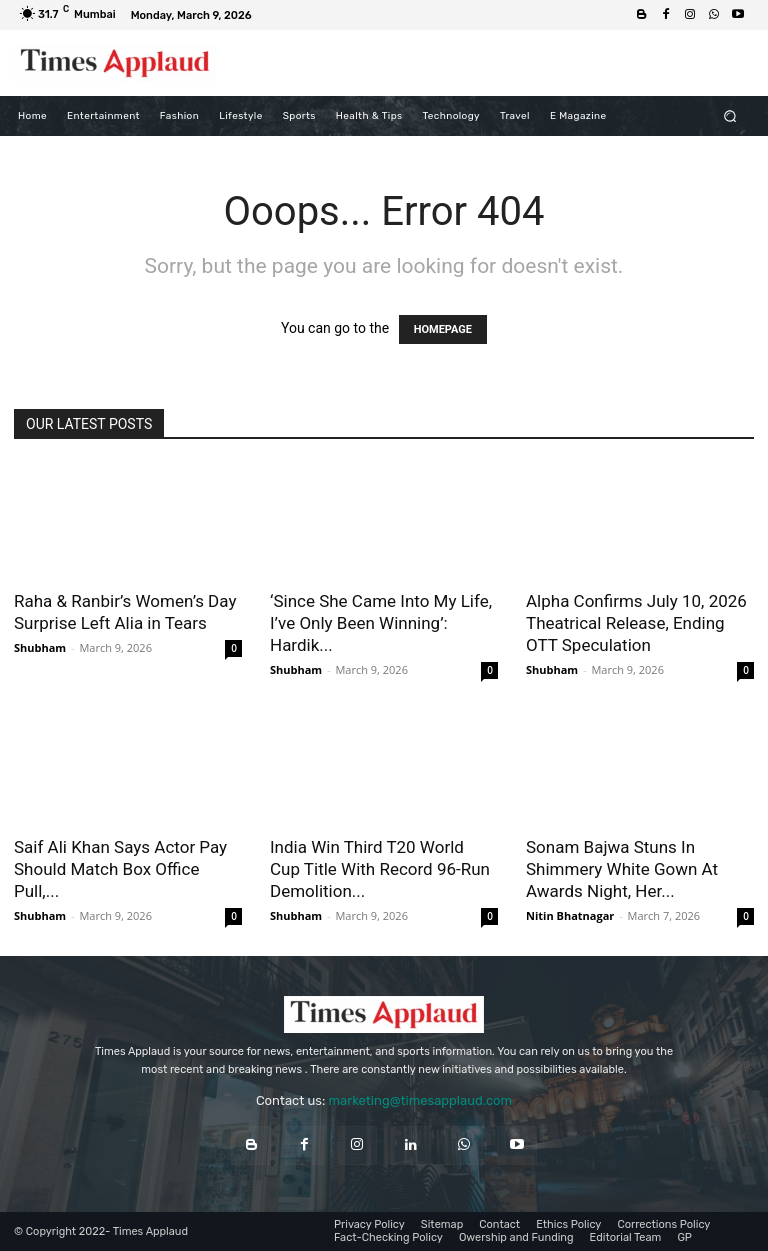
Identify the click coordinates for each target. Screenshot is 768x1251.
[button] (730, 115)
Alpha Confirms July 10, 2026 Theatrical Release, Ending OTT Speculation (636, 623)
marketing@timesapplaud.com (420, 1100)
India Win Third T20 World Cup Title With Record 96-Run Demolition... (380, 869)
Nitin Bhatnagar (570, 915)
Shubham (40, 647)
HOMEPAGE (443, 329)
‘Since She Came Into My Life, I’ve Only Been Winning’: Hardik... (381, 623)
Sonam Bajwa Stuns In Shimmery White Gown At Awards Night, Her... (622, 869)
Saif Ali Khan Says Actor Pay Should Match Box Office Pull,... (120, 869)
